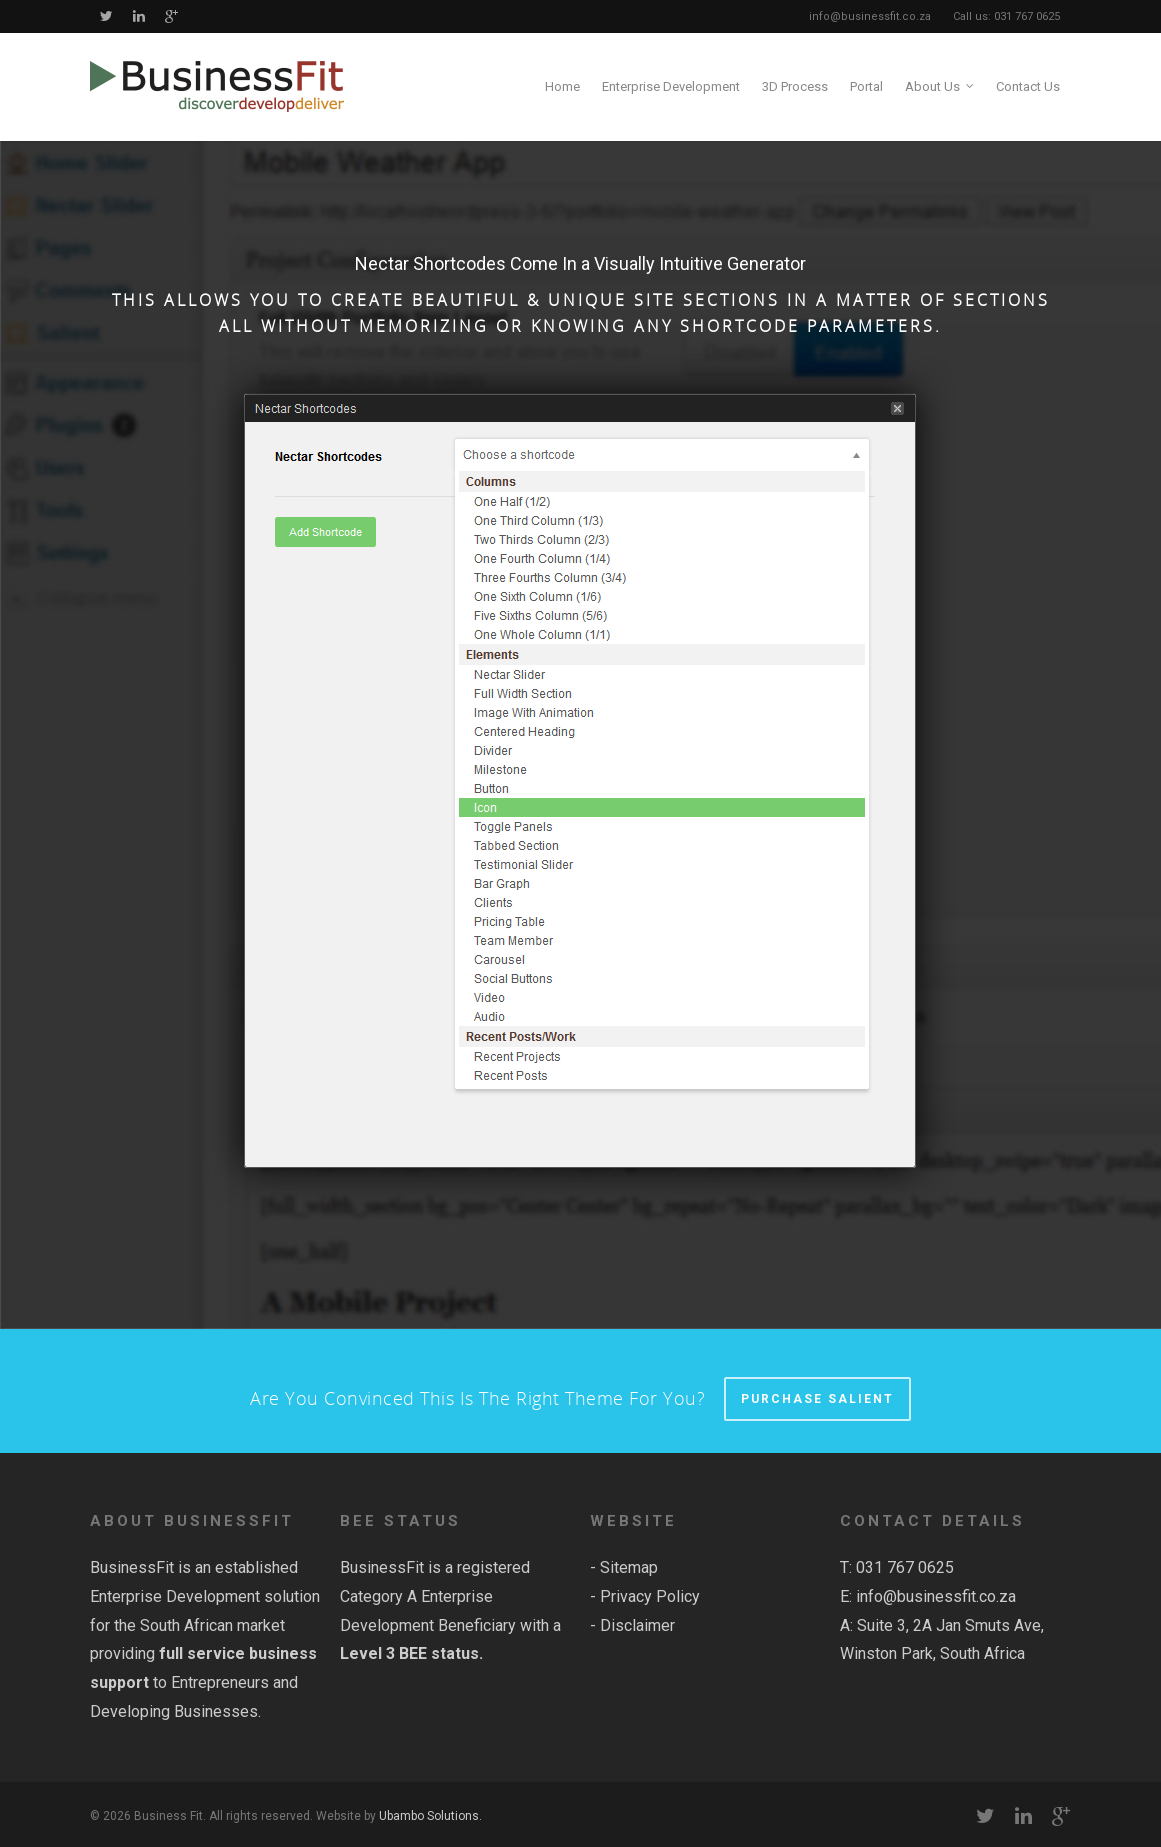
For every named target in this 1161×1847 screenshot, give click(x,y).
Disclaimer (637, 1625)
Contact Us (1028, 86)
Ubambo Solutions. (430, 1816)
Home (562, 86)
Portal (866, 86)
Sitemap (629, 1567)
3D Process (795, 86)
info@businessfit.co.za (936, 1596)
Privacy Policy (650, 1596)
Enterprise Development (671, 86)
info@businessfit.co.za (870, 16)
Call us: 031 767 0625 (1006, 16)
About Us (940, 87)
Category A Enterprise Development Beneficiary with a (450, 1625)
